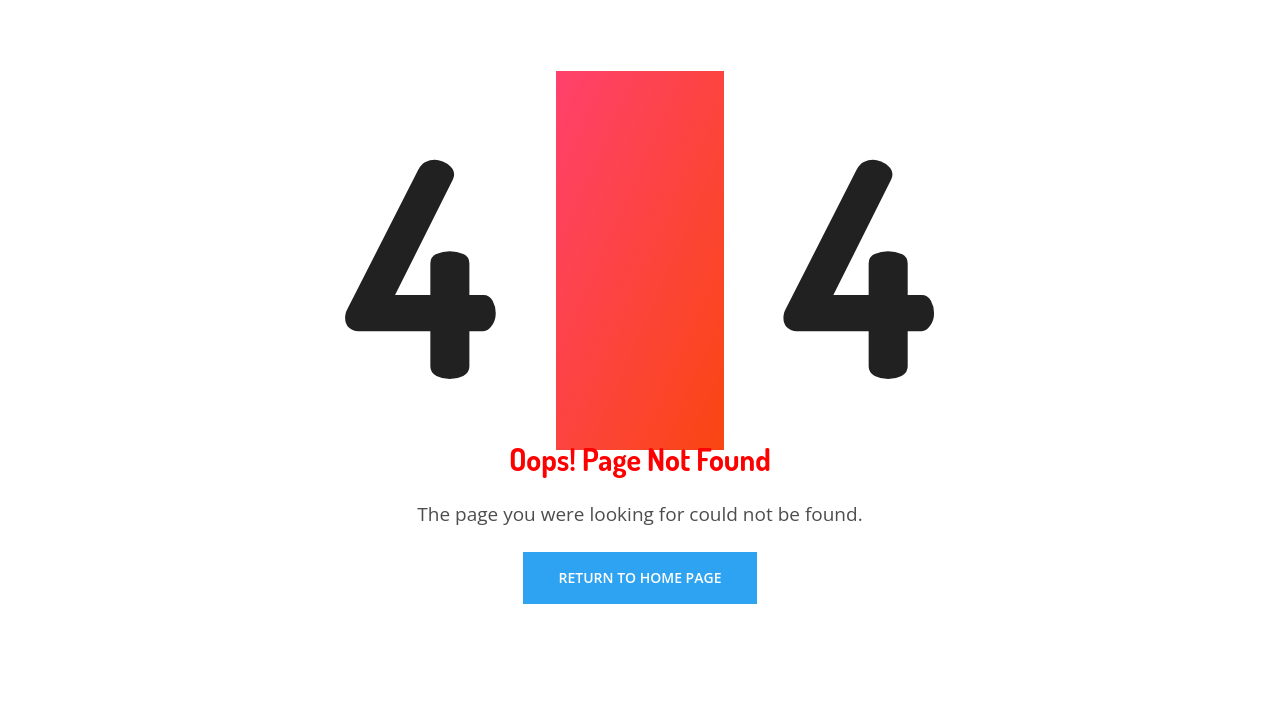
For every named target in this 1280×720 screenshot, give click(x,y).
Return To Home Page (640, 577)
